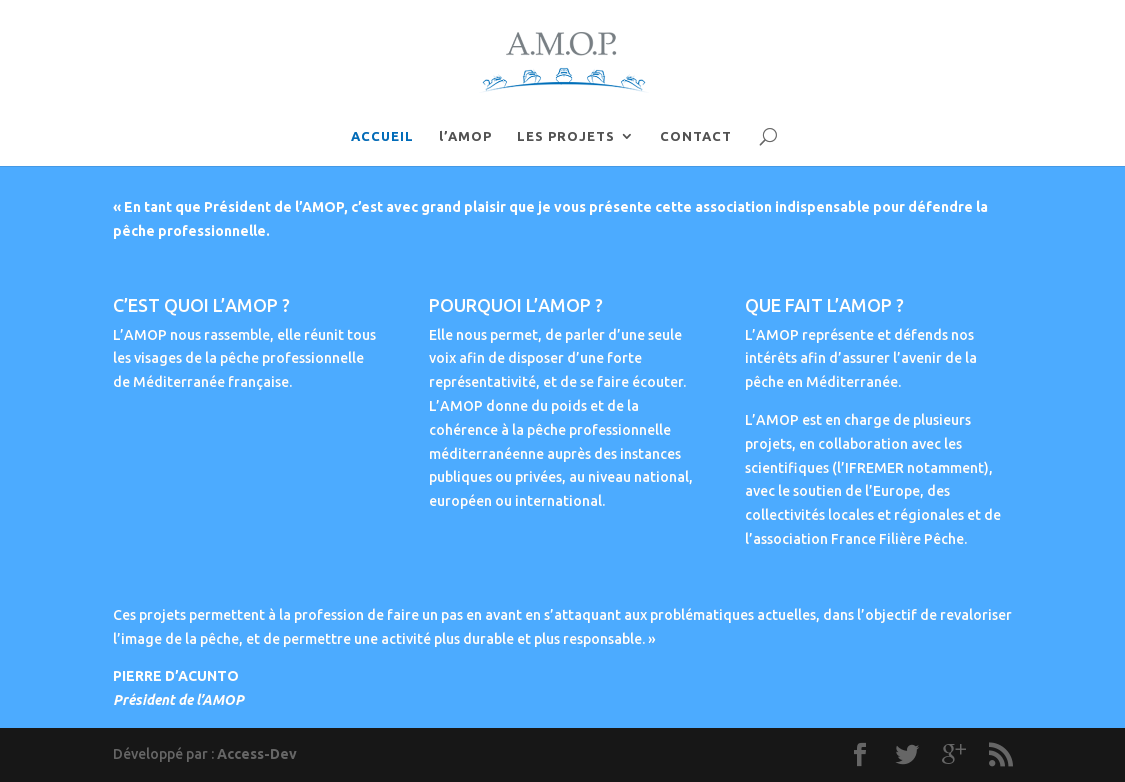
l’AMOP (465, 136)
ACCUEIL (382, 136)
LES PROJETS (566, 136)
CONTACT (696, 136)
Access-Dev (257, 754)
